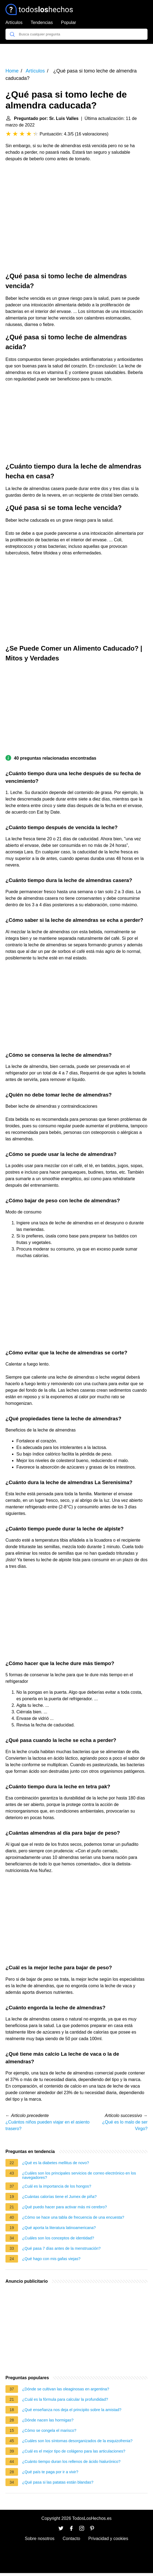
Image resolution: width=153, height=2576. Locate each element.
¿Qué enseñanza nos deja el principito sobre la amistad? (71, 2410)
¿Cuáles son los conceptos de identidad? (58, 2238)
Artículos (13, 22)
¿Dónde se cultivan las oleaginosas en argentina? (65, 2389)
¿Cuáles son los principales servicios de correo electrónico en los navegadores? (79, 2175)
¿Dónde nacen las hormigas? (47, 2420)
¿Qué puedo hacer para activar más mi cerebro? (64, 2207)
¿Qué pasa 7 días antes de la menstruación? (61, 2248)
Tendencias (42, 22)
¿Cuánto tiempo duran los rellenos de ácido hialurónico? (71, 2461)
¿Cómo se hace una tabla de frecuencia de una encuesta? (73, 2217)
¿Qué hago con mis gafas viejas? (51, 2259)
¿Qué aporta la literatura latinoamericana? (59, 2227)
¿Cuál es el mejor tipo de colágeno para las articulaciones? (73, 2451)
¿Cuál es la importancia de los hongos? (56, 2186)
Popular (68, 22)
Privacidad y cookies (108, 2538)
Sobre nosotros (40, 2538)
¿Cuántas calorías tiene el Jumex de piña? (59, 2196)
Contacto (71, 2538)
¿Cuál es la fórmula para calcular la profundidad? (65, 2399)
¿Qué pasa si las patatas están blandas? (57, 2482)
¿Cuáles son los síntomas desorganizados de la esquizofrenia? (77, 2441)
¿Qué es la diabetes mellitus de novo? (55, 2163)
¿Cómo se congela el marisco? (49, 2430)
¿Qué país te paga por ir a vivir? (50, 2472)
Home (12, 71)
